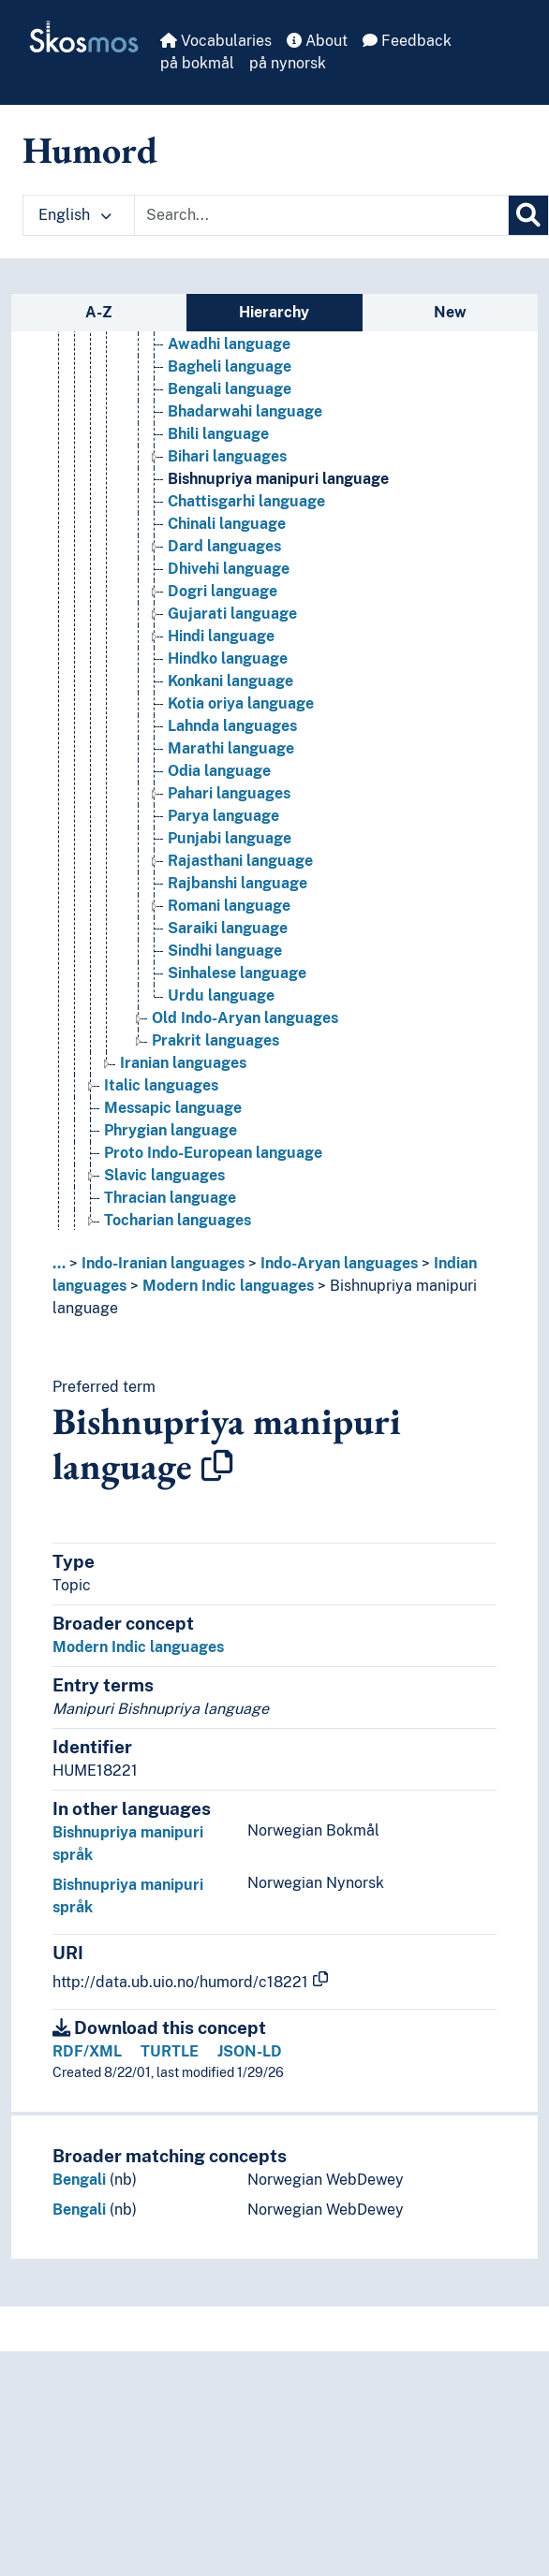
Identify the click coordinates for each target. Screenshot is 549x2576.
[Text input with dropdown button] (321, 215)
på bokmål (197, 63)
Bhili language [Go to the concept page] (218, 434)
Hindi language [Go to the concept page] (221, 636)
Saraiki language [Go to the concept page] (228, 928)
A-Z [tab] (98, 312)
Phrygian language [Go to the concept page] (170, 1130)
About (317, 41)
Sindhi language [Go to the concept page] (225, 950)
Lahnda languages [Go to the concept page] (232, 726)
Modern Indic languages (228, 1286)
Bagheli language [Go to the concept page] (229, 366)
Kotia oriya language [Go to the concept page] (241, 703)
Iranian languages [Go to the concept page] (183, 1063)
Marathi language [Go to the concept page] (231, 748)
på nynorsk (287, 63)
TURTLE (170, 2051)
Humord (89, 149)
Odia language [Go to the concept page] (219, 771)
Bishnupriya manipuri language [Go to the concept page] (278, 479)
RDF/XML (87, 2051)
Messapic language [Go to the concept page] (173, 1108)
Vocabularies (216, 41)
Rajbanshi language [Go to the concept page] (237, 883)
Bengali (79, 2179)
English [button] (74, 215)
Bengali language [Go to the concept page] (229, 389)
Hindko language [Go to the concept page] (228, 658)
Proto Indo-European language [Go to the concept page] (213, 1153)
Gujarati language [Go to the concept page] (232, 613)
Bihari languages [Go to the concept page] (227, 456)
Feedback (407, 41)
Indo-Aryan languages (339, 1263)
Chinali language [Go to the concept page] (227, 524)
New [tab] (450, 312)
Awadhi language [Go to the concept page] (229, 344)
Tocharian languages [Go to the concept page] (177, 1220)
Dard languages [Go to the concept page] (224, 546)
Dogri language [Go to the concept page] (222, 591)
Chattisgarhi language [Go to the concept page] (246, 501)
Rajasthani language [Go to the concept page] (240, 861)
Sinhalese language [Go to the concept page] (237, 973)
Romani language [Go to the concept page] (229, 906)
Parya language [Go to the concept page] (223, 816)
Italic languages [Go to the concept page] (161, 1085)
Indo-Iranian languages (163, 1263)
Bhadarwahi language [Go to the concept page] (245, 411)
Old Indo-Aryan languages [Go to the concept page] (245, 1018)
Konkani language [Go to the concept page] (230, 681)
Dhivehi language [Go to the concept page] (228, 569)
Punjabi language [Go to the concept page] (229, 838)
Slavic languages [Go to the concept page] (164, 1175)
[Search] (528, 215)
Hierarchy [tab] (274, 312)
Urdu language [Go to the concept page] (221, 995)
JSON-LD (249, 2051)
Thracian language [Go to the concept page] (170, 1198)
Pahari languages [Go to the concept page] (229, 793)
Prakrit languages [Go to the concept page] (215, 1040)
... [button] (59, 1263)
